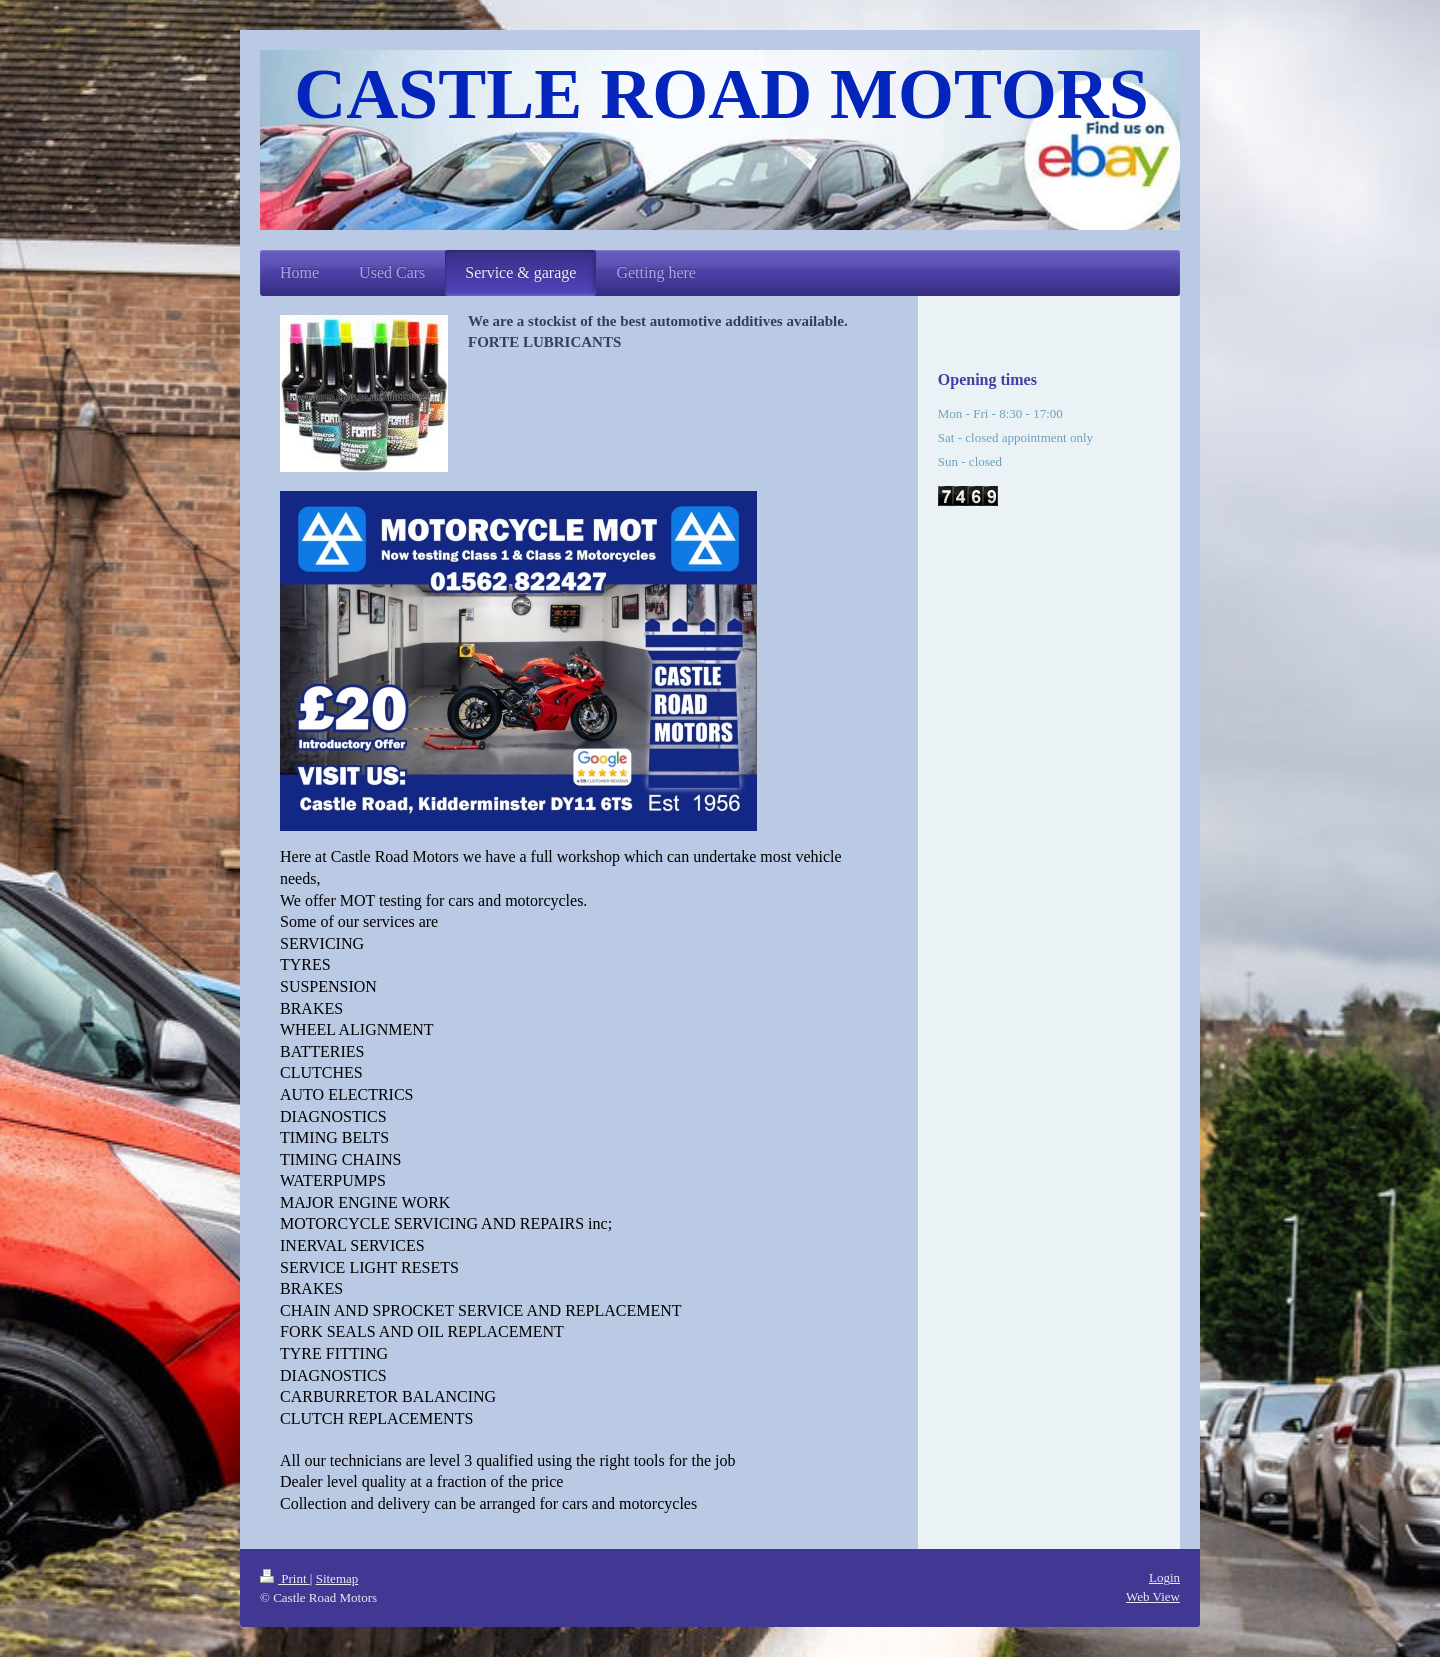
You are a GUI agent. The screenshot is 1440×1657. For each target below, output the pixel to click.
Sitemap (337, 1578)
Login (1164, 1577)
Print (285, 1578)
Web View (1153, 1596)
